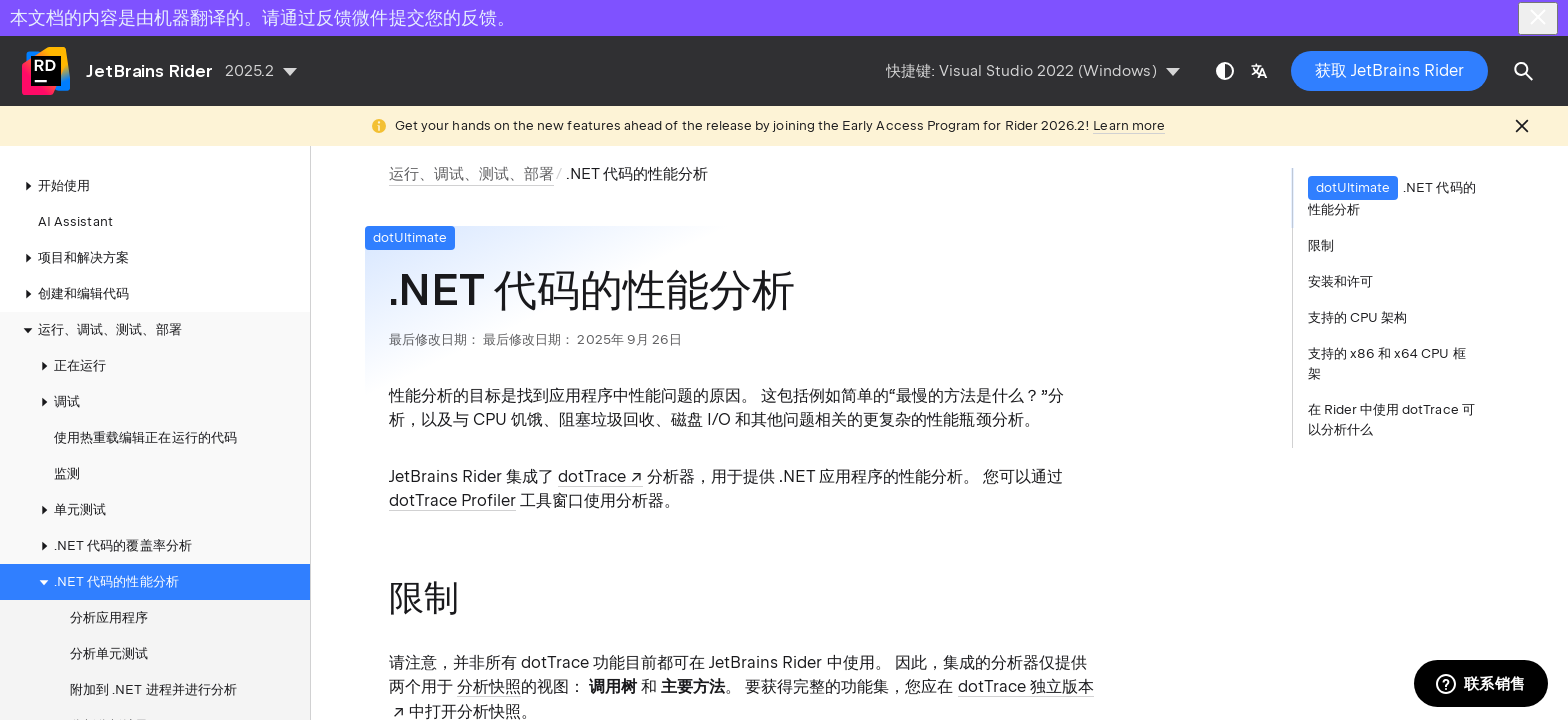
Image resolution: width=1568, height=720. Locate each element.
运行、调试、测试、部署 (100, 330)
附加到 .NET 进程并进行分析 (153, 689)
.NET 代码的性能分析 (106, 582)
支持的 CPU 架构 (1358, 317)
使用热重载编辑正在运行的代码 (145, 437)
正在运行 (70, 366)
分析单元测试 (109, 653)
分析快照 (489, 686)
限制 (1321, 245)
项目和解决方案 (73, 258)
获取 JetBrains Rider (1389, 70)
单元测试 (70, 510)
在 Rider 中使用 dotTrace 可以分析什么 (1391, 419)
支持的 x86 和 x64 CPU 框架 (1387, 363)
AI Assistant (75, 221)
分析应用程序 (109, 617)
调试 (57, 402)
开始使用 (54, 186)
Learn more (1129, 125)
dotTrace (592, 476)
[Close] (1538, 18)
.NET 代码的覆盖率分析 (113, 546)
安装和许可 (1340, 281)
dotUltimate (410, 237)
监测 (67, 473)
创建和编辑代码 (73, 294)
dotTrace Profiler (452, 500)
